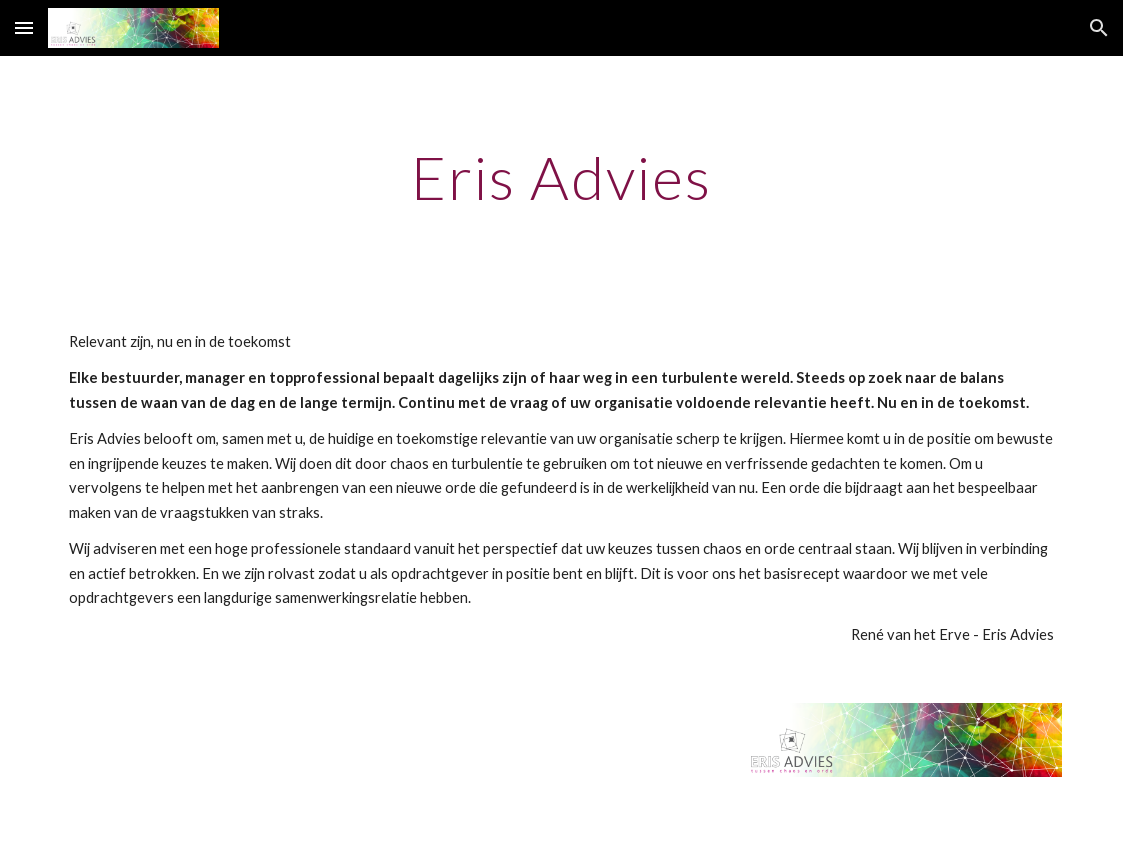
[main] (561, 177)
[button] (24, 27)
